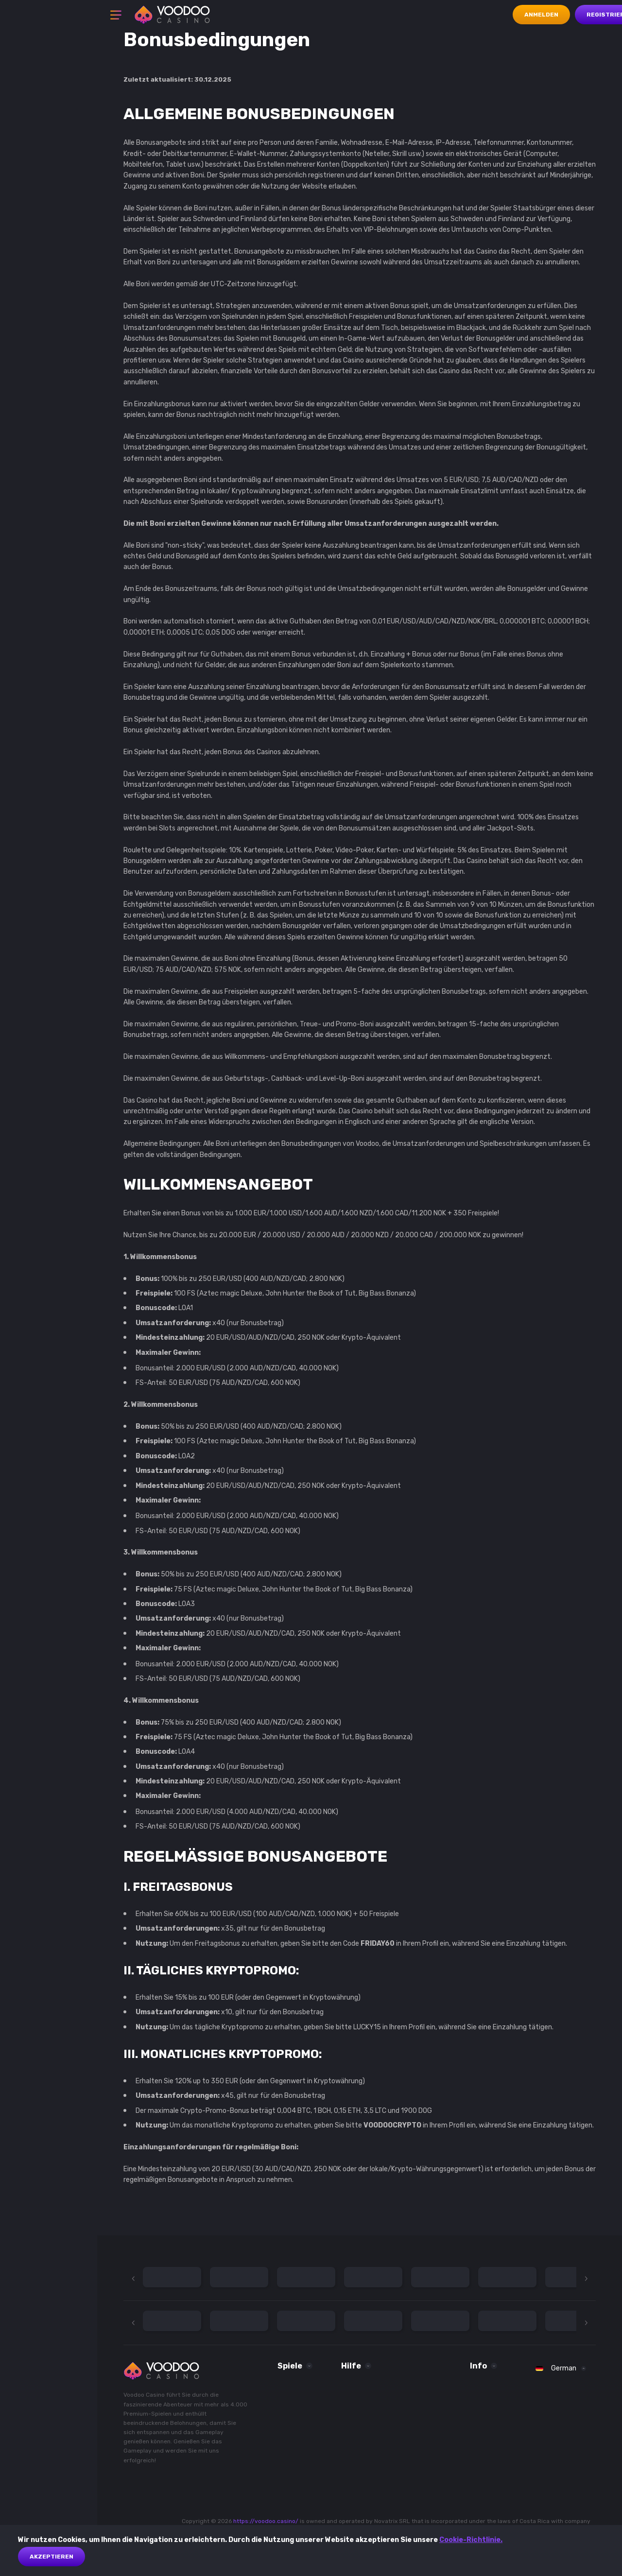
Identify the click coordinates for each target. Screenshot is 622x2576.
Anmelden (541, 14)
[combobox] (561, 2368)
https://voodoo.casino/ (265, 2521)
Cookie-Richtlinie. (470, 2540)
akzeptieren (51, 2556)
